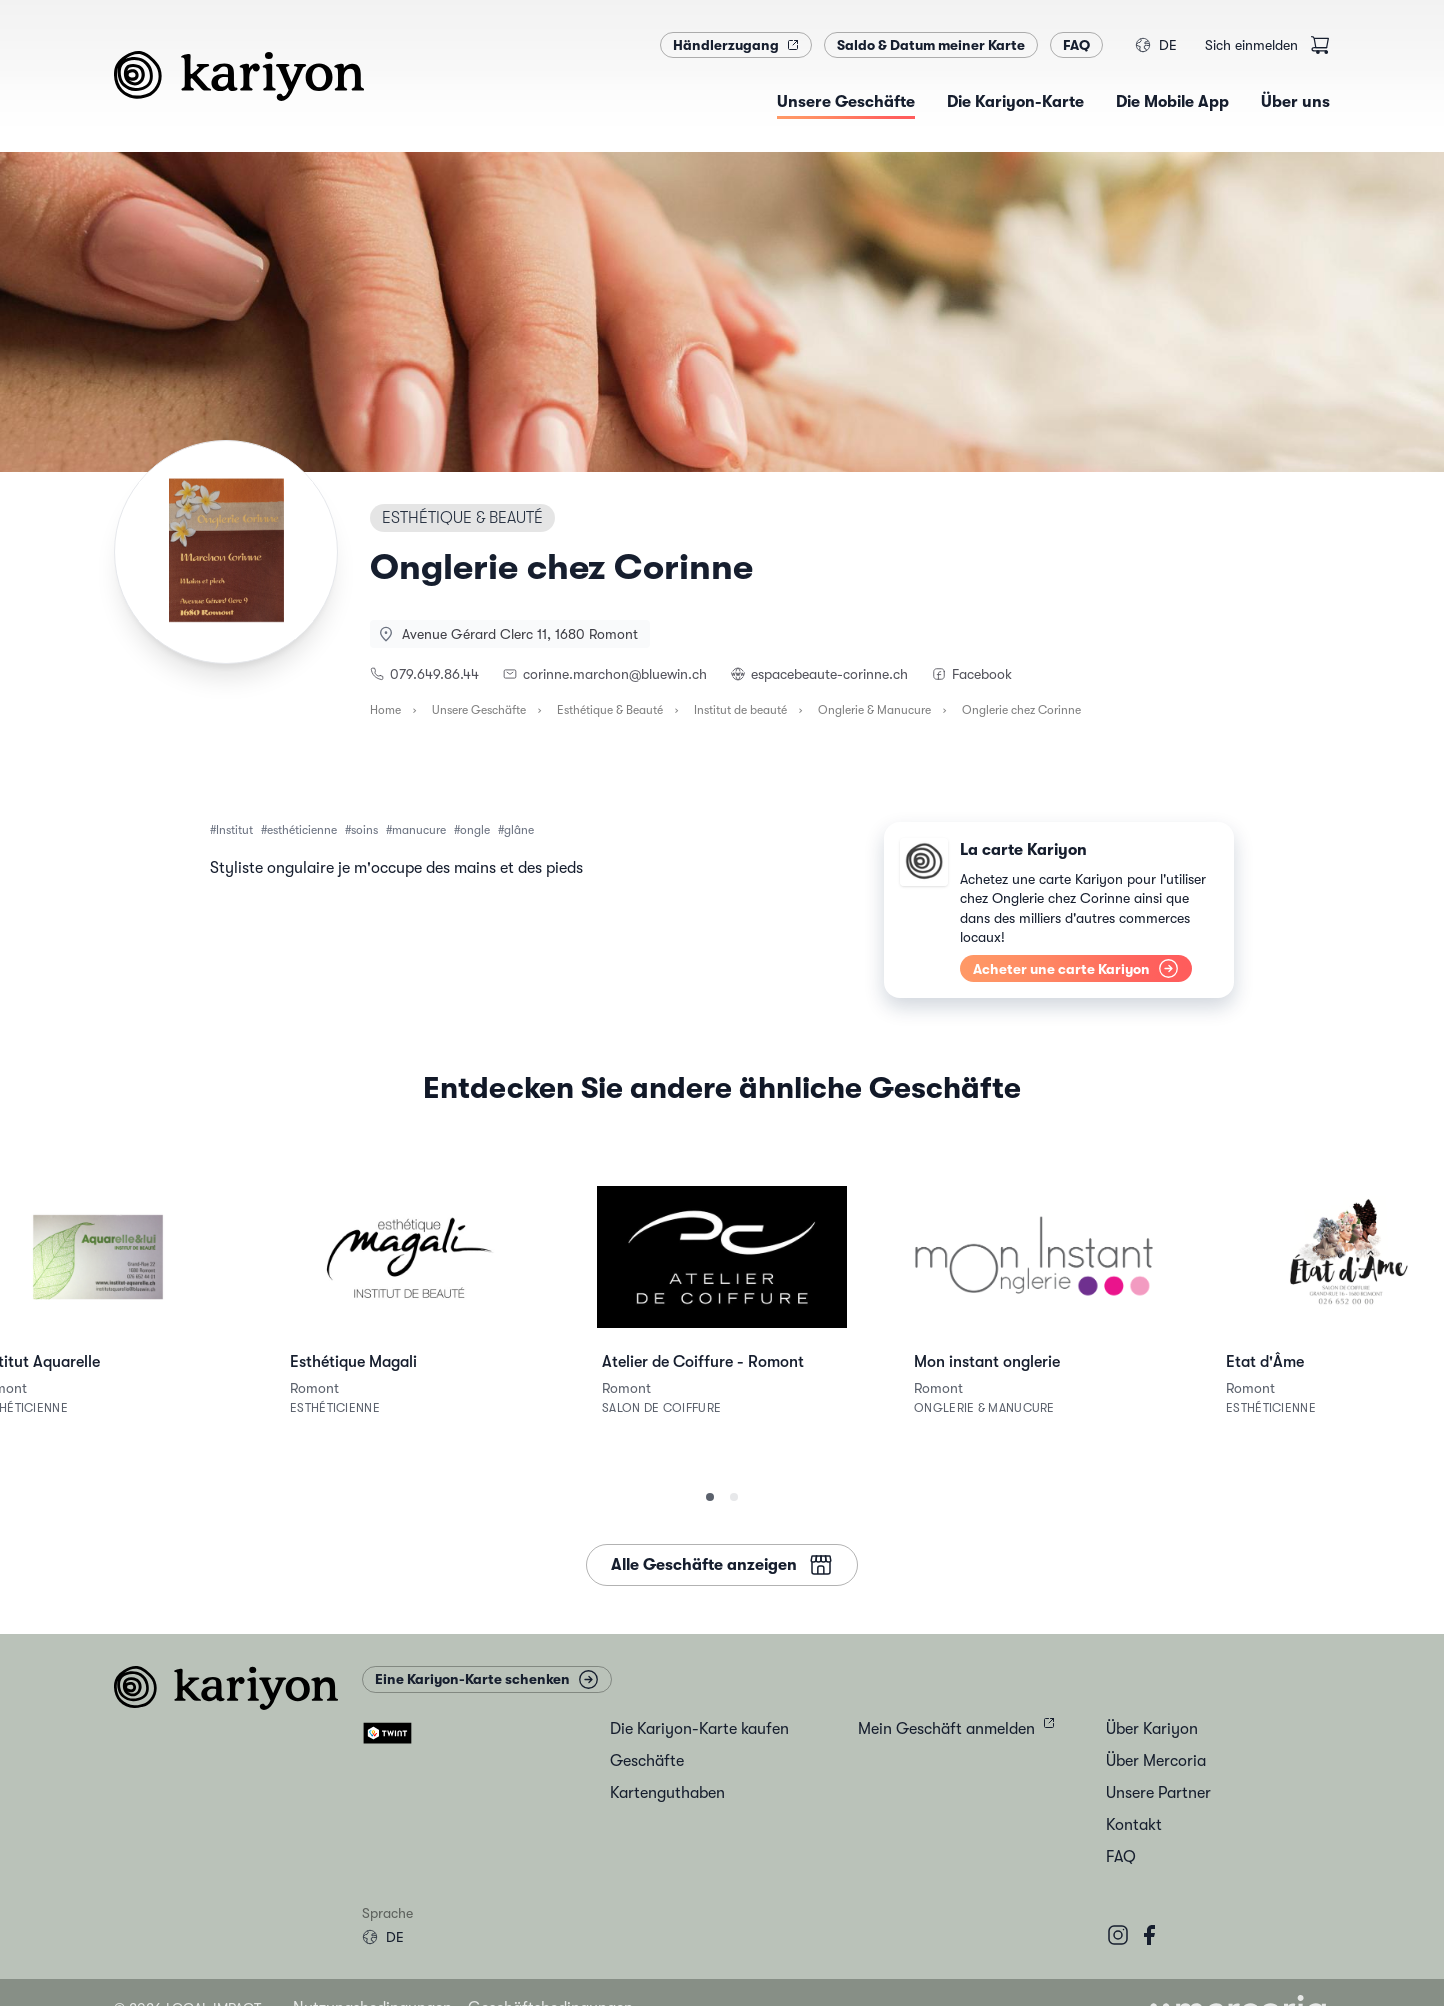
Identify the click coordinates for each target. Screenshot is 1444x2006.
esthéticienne (302, 830)
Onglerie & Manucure (874, 710)
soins (364, 830)
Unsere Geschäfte (479, 710)
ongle (475, 830)
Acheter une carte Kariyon (1076, 968)
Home (385, 710)
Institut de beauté (740, 710)
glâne (519, 830)
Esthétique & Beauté (610, 710)
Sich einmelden (1251, 45)
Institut (234, 830)
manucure (419, 830)
